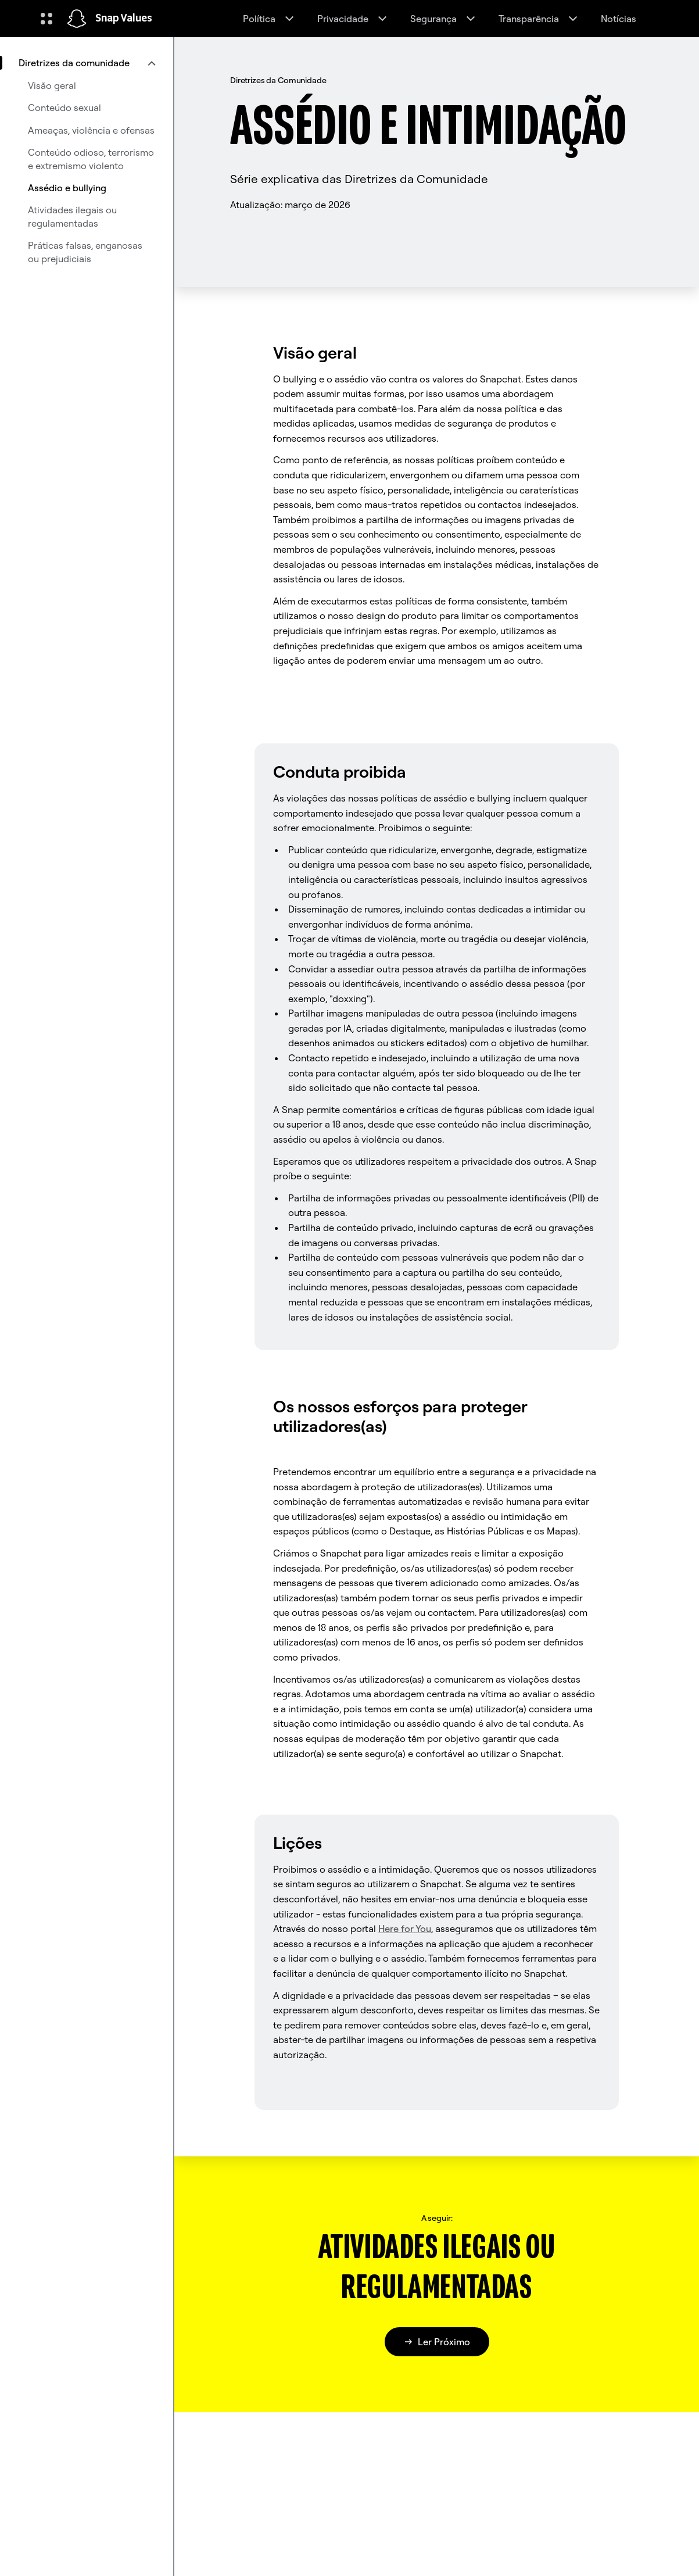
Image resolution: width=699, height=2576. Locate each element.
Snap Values (123, 18)
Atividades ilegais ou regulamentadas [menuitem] (72, 216)
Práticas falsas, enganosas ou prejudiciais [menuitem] (85, 251)
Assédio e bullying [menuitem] (67, 188)
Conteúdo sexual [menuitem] (64, 107)
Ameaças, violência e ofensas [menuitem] (91, 130)
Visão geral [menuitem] (52, 85)
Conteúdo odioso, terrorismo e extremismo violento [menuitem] (91, 158)
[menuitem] (87, 63)
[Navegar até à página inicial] (76, 18)
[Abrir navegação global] (46, 18)
